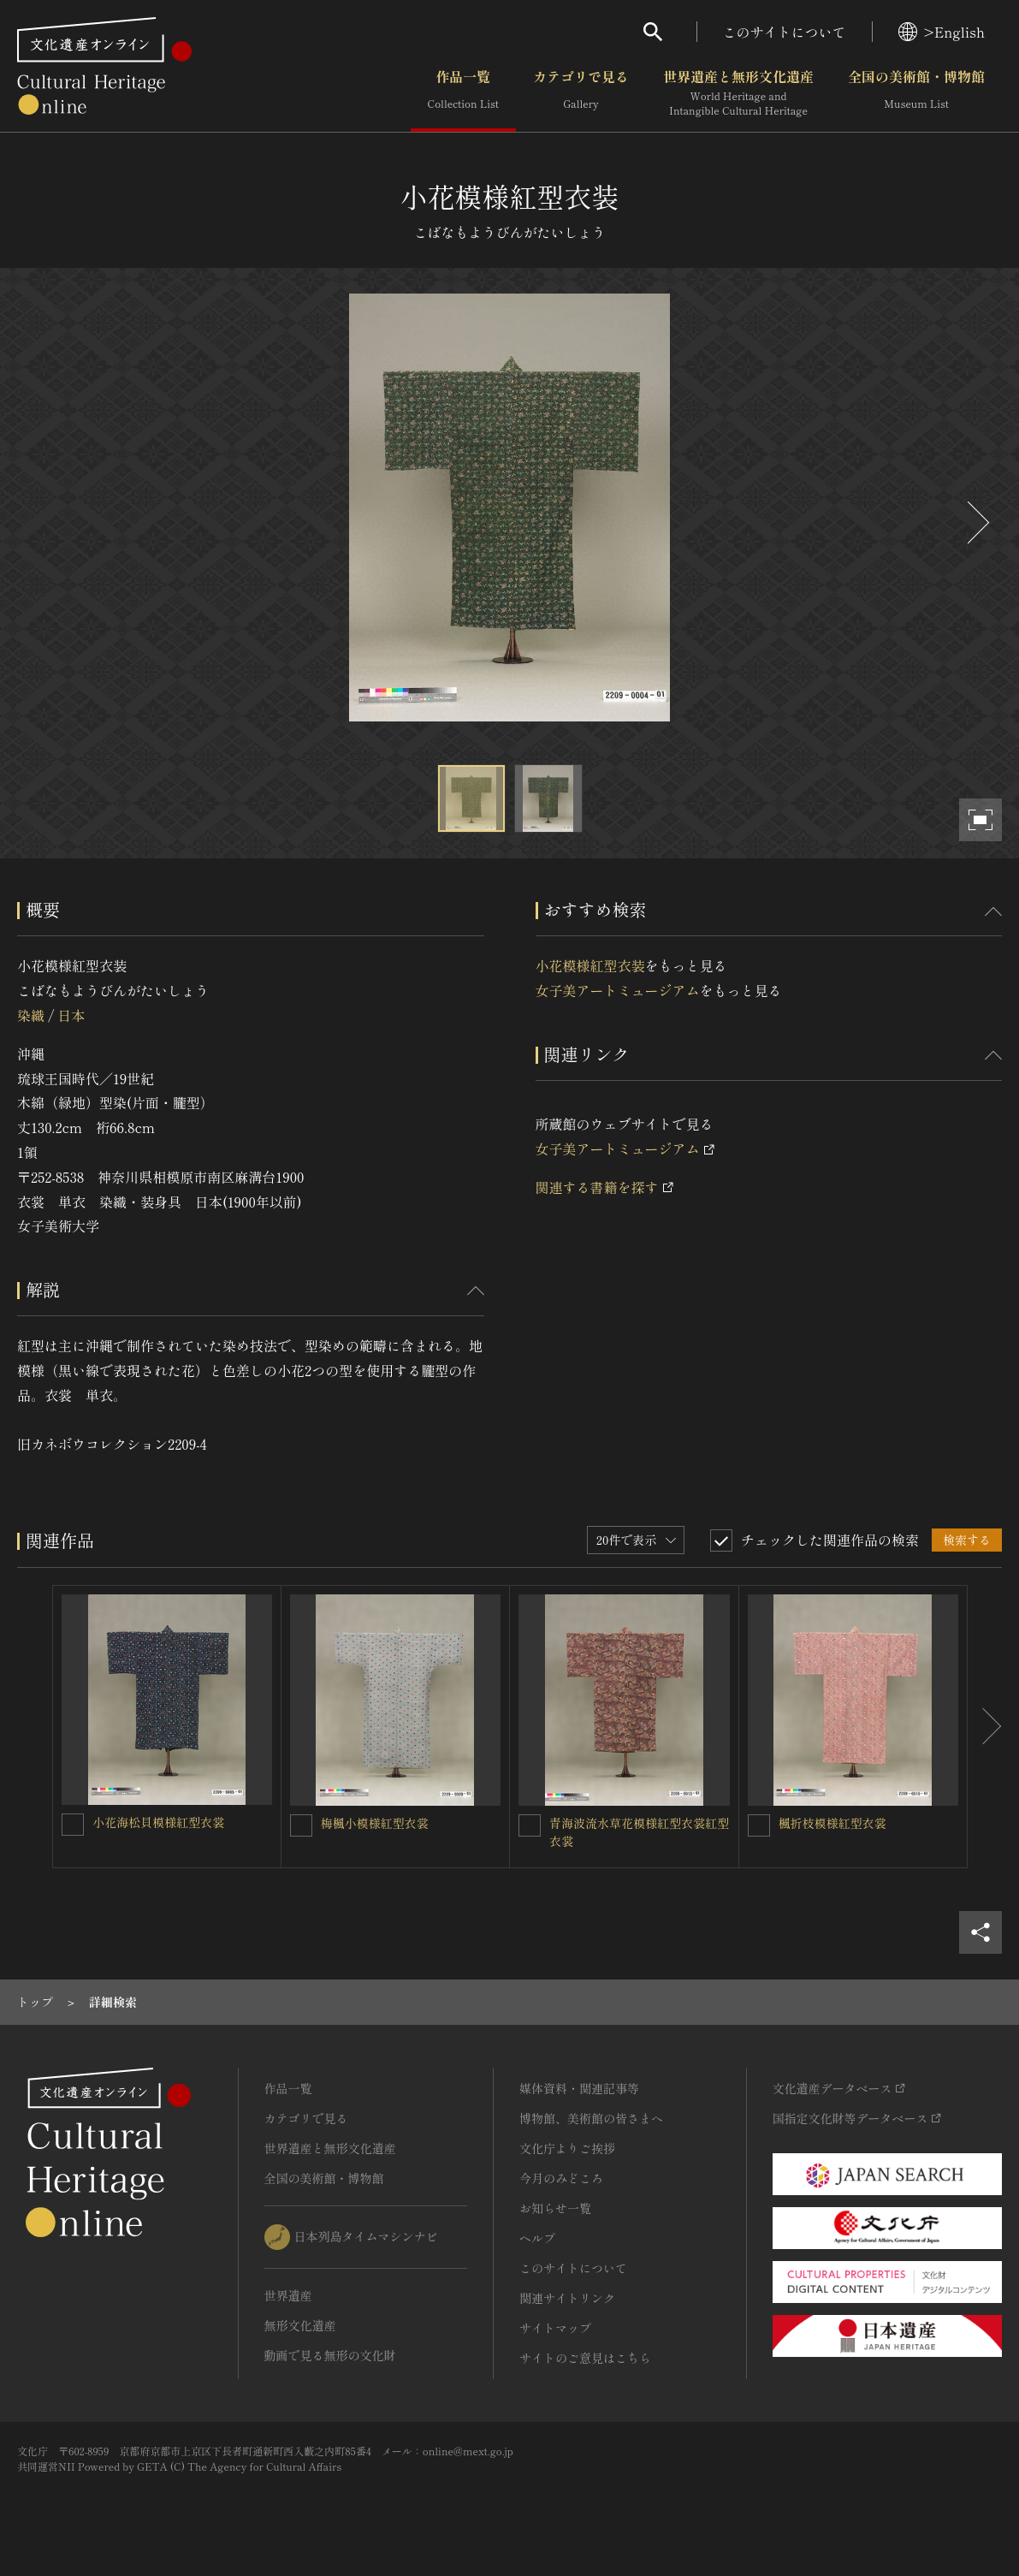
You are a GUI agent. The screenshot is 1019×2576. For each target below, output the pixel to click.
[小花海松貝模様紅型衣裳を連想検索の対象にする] (73, 1824)
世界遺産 (288, 2295)
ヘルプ (537, 2238)
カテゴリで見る (581, 93)
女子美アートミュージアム (618, 990)
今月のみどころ (561, 2178)
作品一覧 (463, 93)
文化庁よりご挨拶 (567, 2148)
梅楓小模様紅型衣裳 (375, 1822)
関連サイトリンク (567, 2297)
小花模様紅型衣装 (590, 965)
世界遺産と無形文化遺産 (738, 93)
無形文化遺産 (300, 2325)
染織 (30, 1015)
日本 (71, 1015)
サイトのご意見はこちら (585, 2357)
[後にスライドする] (976, 522)
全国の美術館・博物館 (916, 93)
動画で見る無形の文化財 (330, 2355)
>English (941, 31)
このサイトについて (784, 31)
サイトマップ (555, 2327)
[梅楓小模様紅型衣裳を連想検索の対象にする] (301, 1825)
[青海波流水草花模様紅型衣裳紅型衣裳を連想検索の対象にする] (529, 1825)
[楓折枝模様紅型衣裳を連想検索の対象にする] (759, 1825)
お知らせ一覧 (555, 2208)
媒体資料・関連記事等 (579, 2088)
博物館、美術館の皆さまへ (591, 2118)
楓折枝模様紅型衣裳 (832, 1822)
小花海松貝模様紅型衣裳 (158, 1822)
